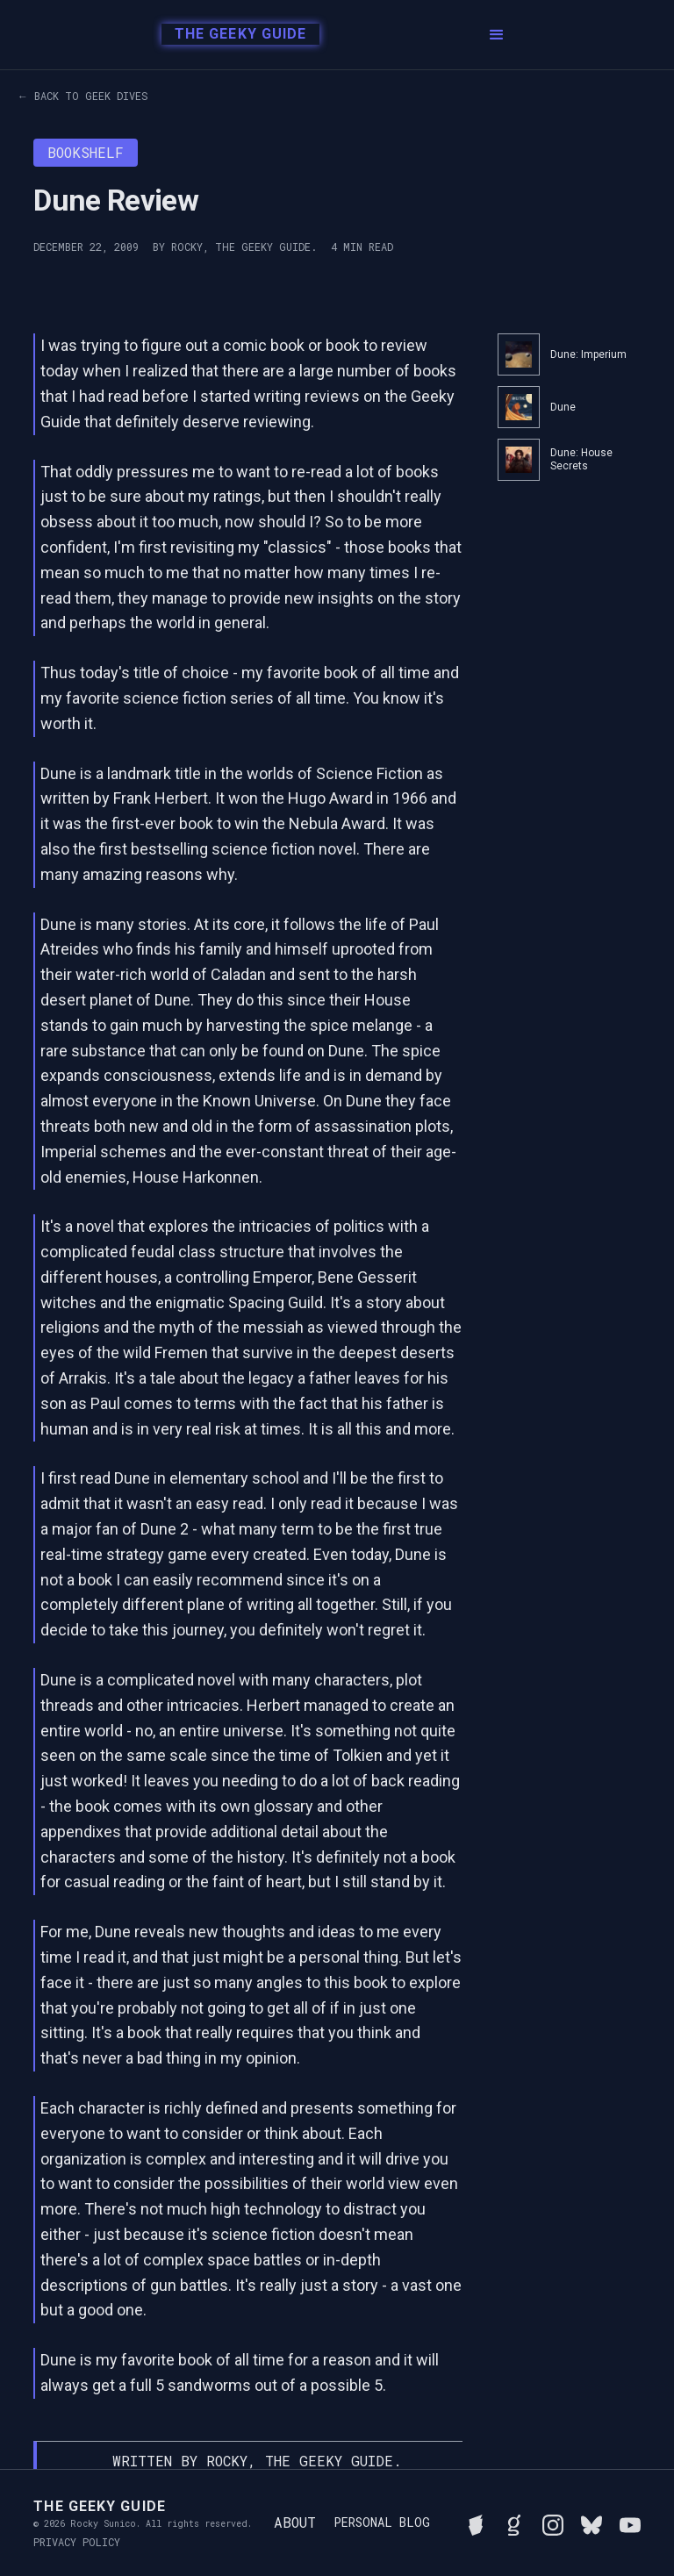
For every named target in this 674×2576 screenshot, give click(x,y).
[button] (496, 35)
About (295, 2522)
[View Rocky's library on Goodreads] (514, 2522)
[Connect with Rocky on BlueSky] (591, 2522)
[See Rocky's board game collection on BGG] (475, 2522)
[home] (235, 35)
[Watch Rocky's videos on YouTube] (630, 2522)
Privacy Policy (76, 2542)
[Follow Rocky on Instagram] (552, 2522)
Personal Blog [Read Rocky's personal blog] (381, 2522)
